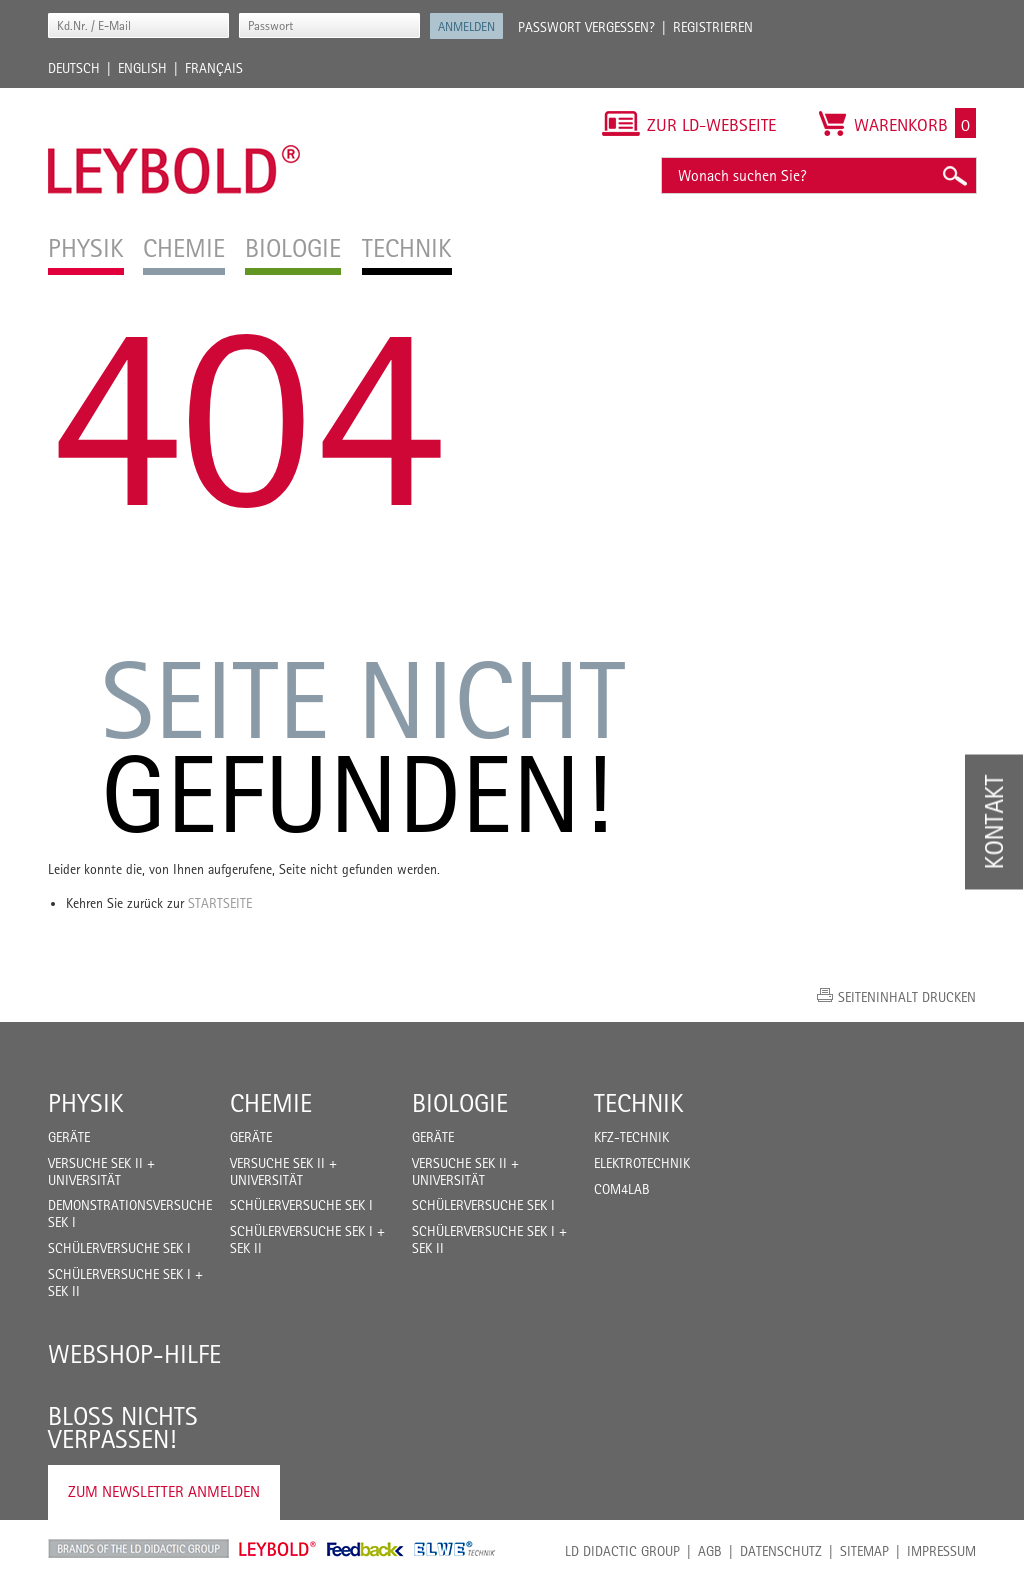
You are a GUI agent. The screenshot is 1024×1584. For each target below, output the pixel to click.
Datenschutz (781, 1551)
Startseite (220, 903)
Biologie (460, 1103)
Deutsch (74, 68)
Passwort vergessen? (586, 27)
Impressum (941, 1551)
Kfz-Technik (631, 1137)
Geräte (69, 1137)
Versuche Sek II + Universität (101, 1171)
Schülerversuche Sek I (119, 1248)
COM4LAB (622, 1189)
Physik (86, 1103)
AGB (710, 1551)
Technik (639, 1103)
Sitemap (864, 1551)
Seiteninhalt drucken (907, 997)
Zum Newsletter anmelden (164, 1491)
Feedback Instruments (365, 1549)
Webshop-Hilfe (134, 1354)
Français (214, 68)
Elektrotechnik (642, 1163)
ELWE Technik (455, 1549)
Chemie (271, 1103)
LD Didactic (138, 1549)
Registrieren (713, 27)
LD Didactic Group (622, 1551)
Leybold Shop (278, 1549)
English (142, 68)
